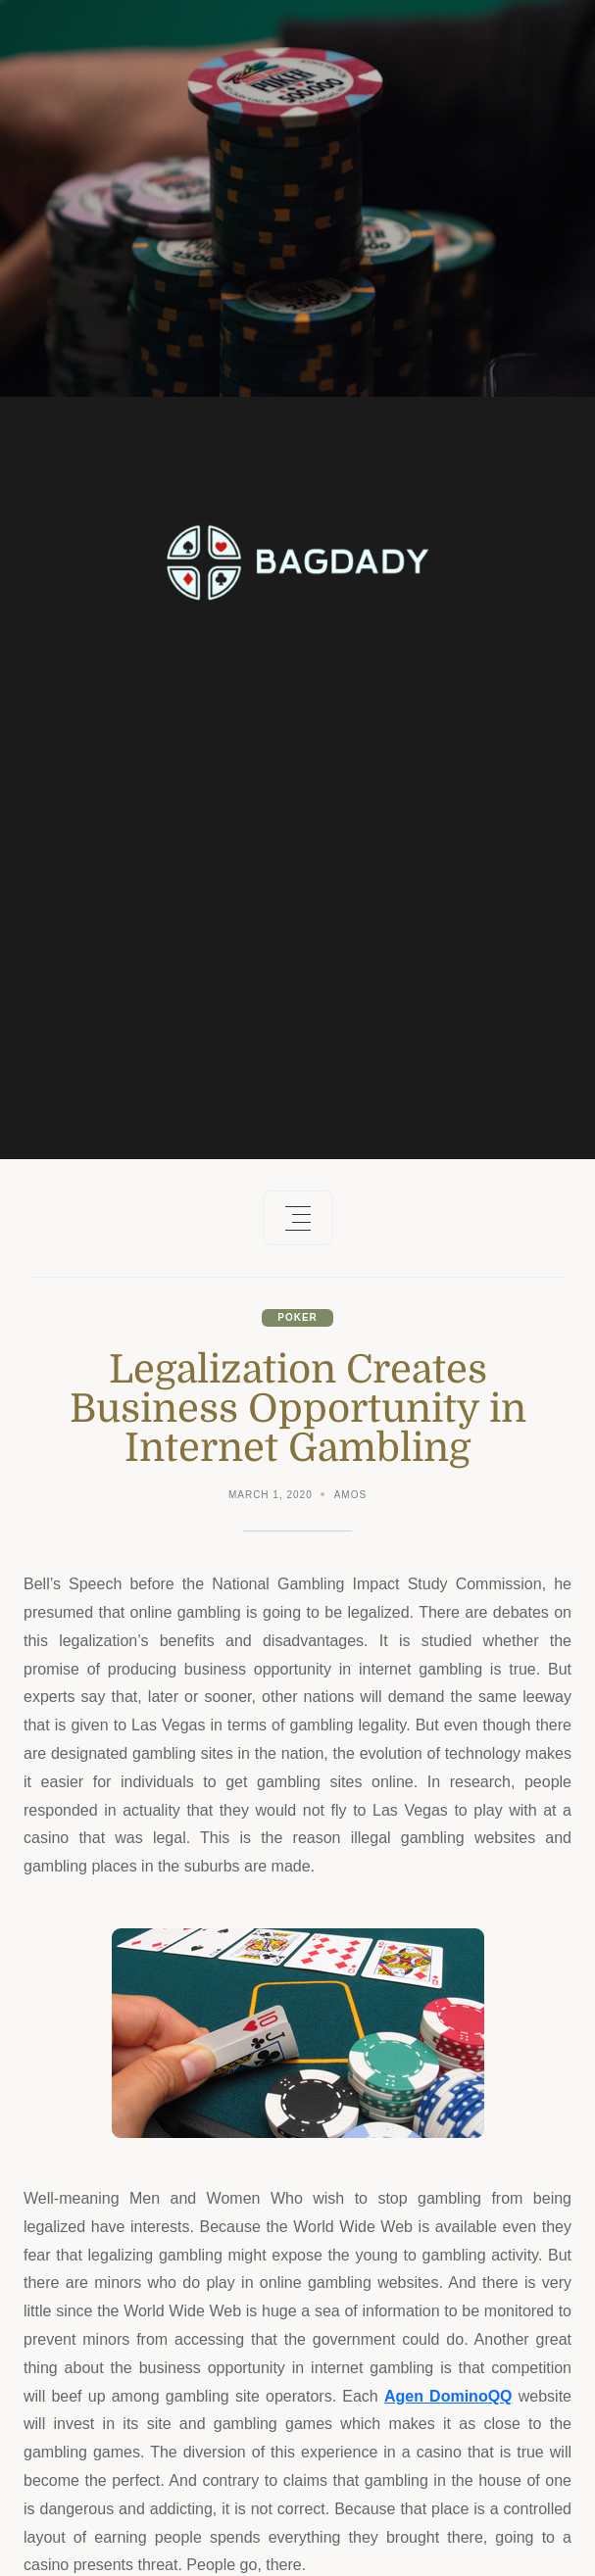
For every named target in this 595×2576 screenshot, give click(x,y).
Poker (297, 1317)
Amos (350, 1494)
